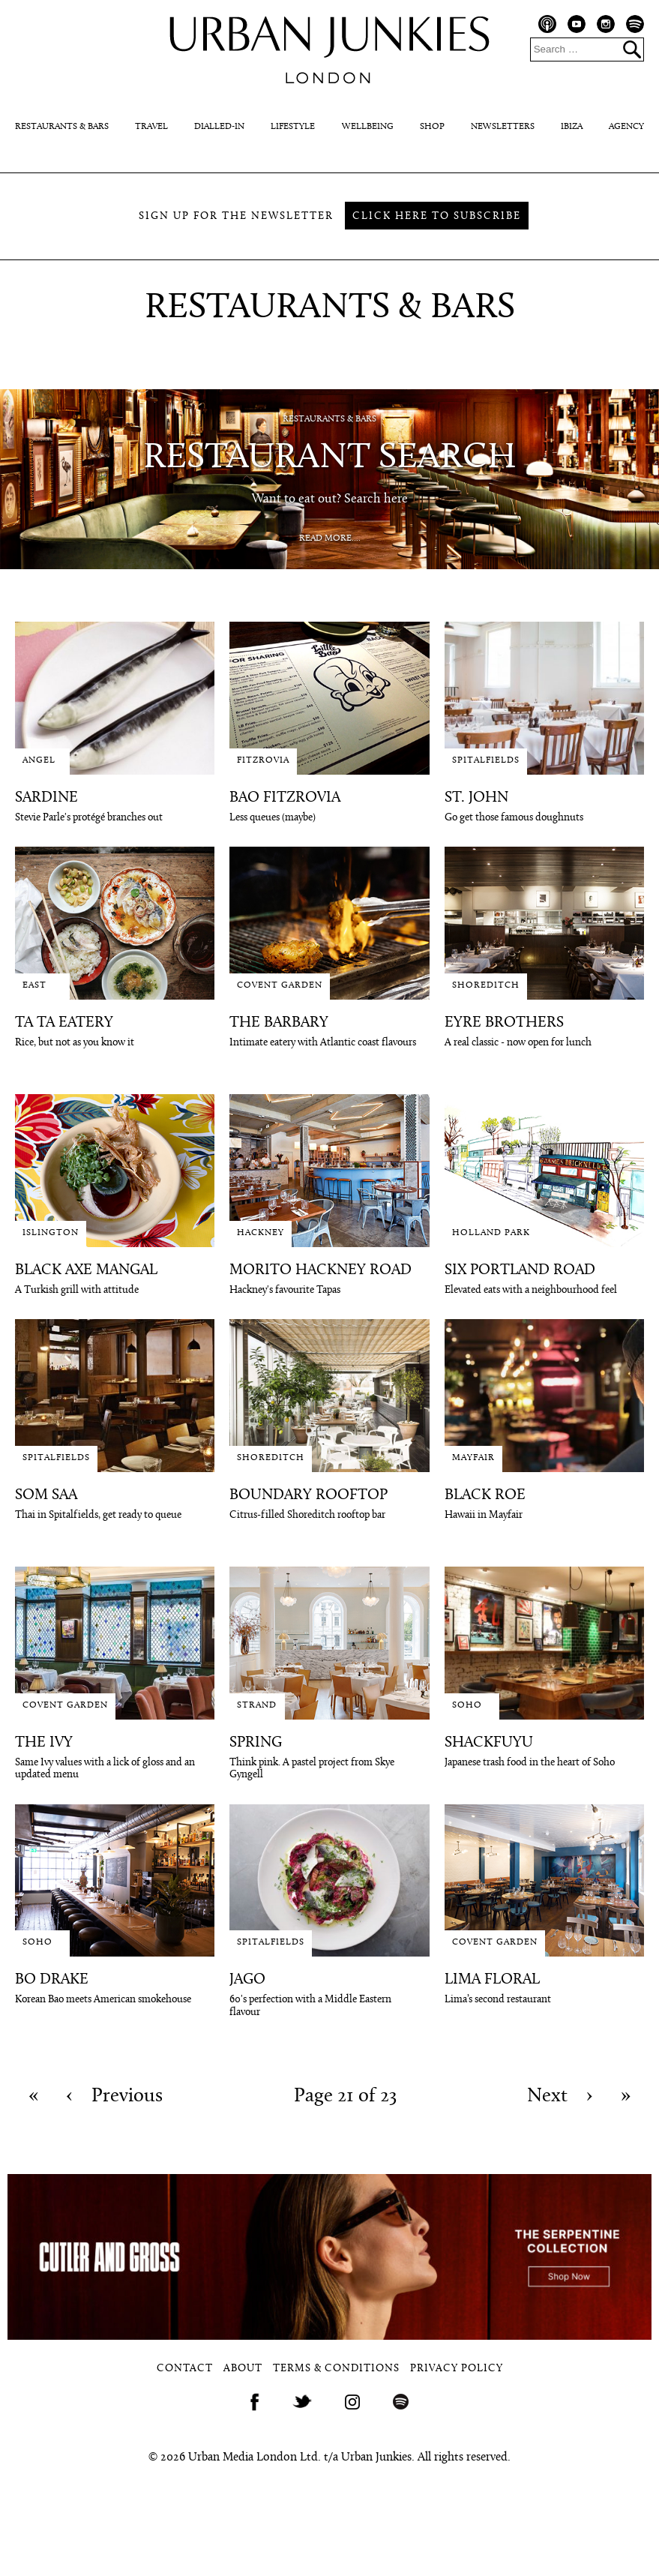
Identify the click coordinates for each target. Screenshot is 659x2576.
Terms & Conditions (336, 2368)
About (242, 2368)
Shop (432, 126)
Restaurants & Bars (62, 126)
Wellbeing (368, 126)
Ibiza (572, 126)
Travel (151, 126)
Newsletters (503, 126)
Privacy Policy (456, 2368)
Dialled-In (219, 126)
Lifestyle (293, 126)
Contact (185, 2368)
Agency (626, 126)
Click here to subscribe (436, 216)
